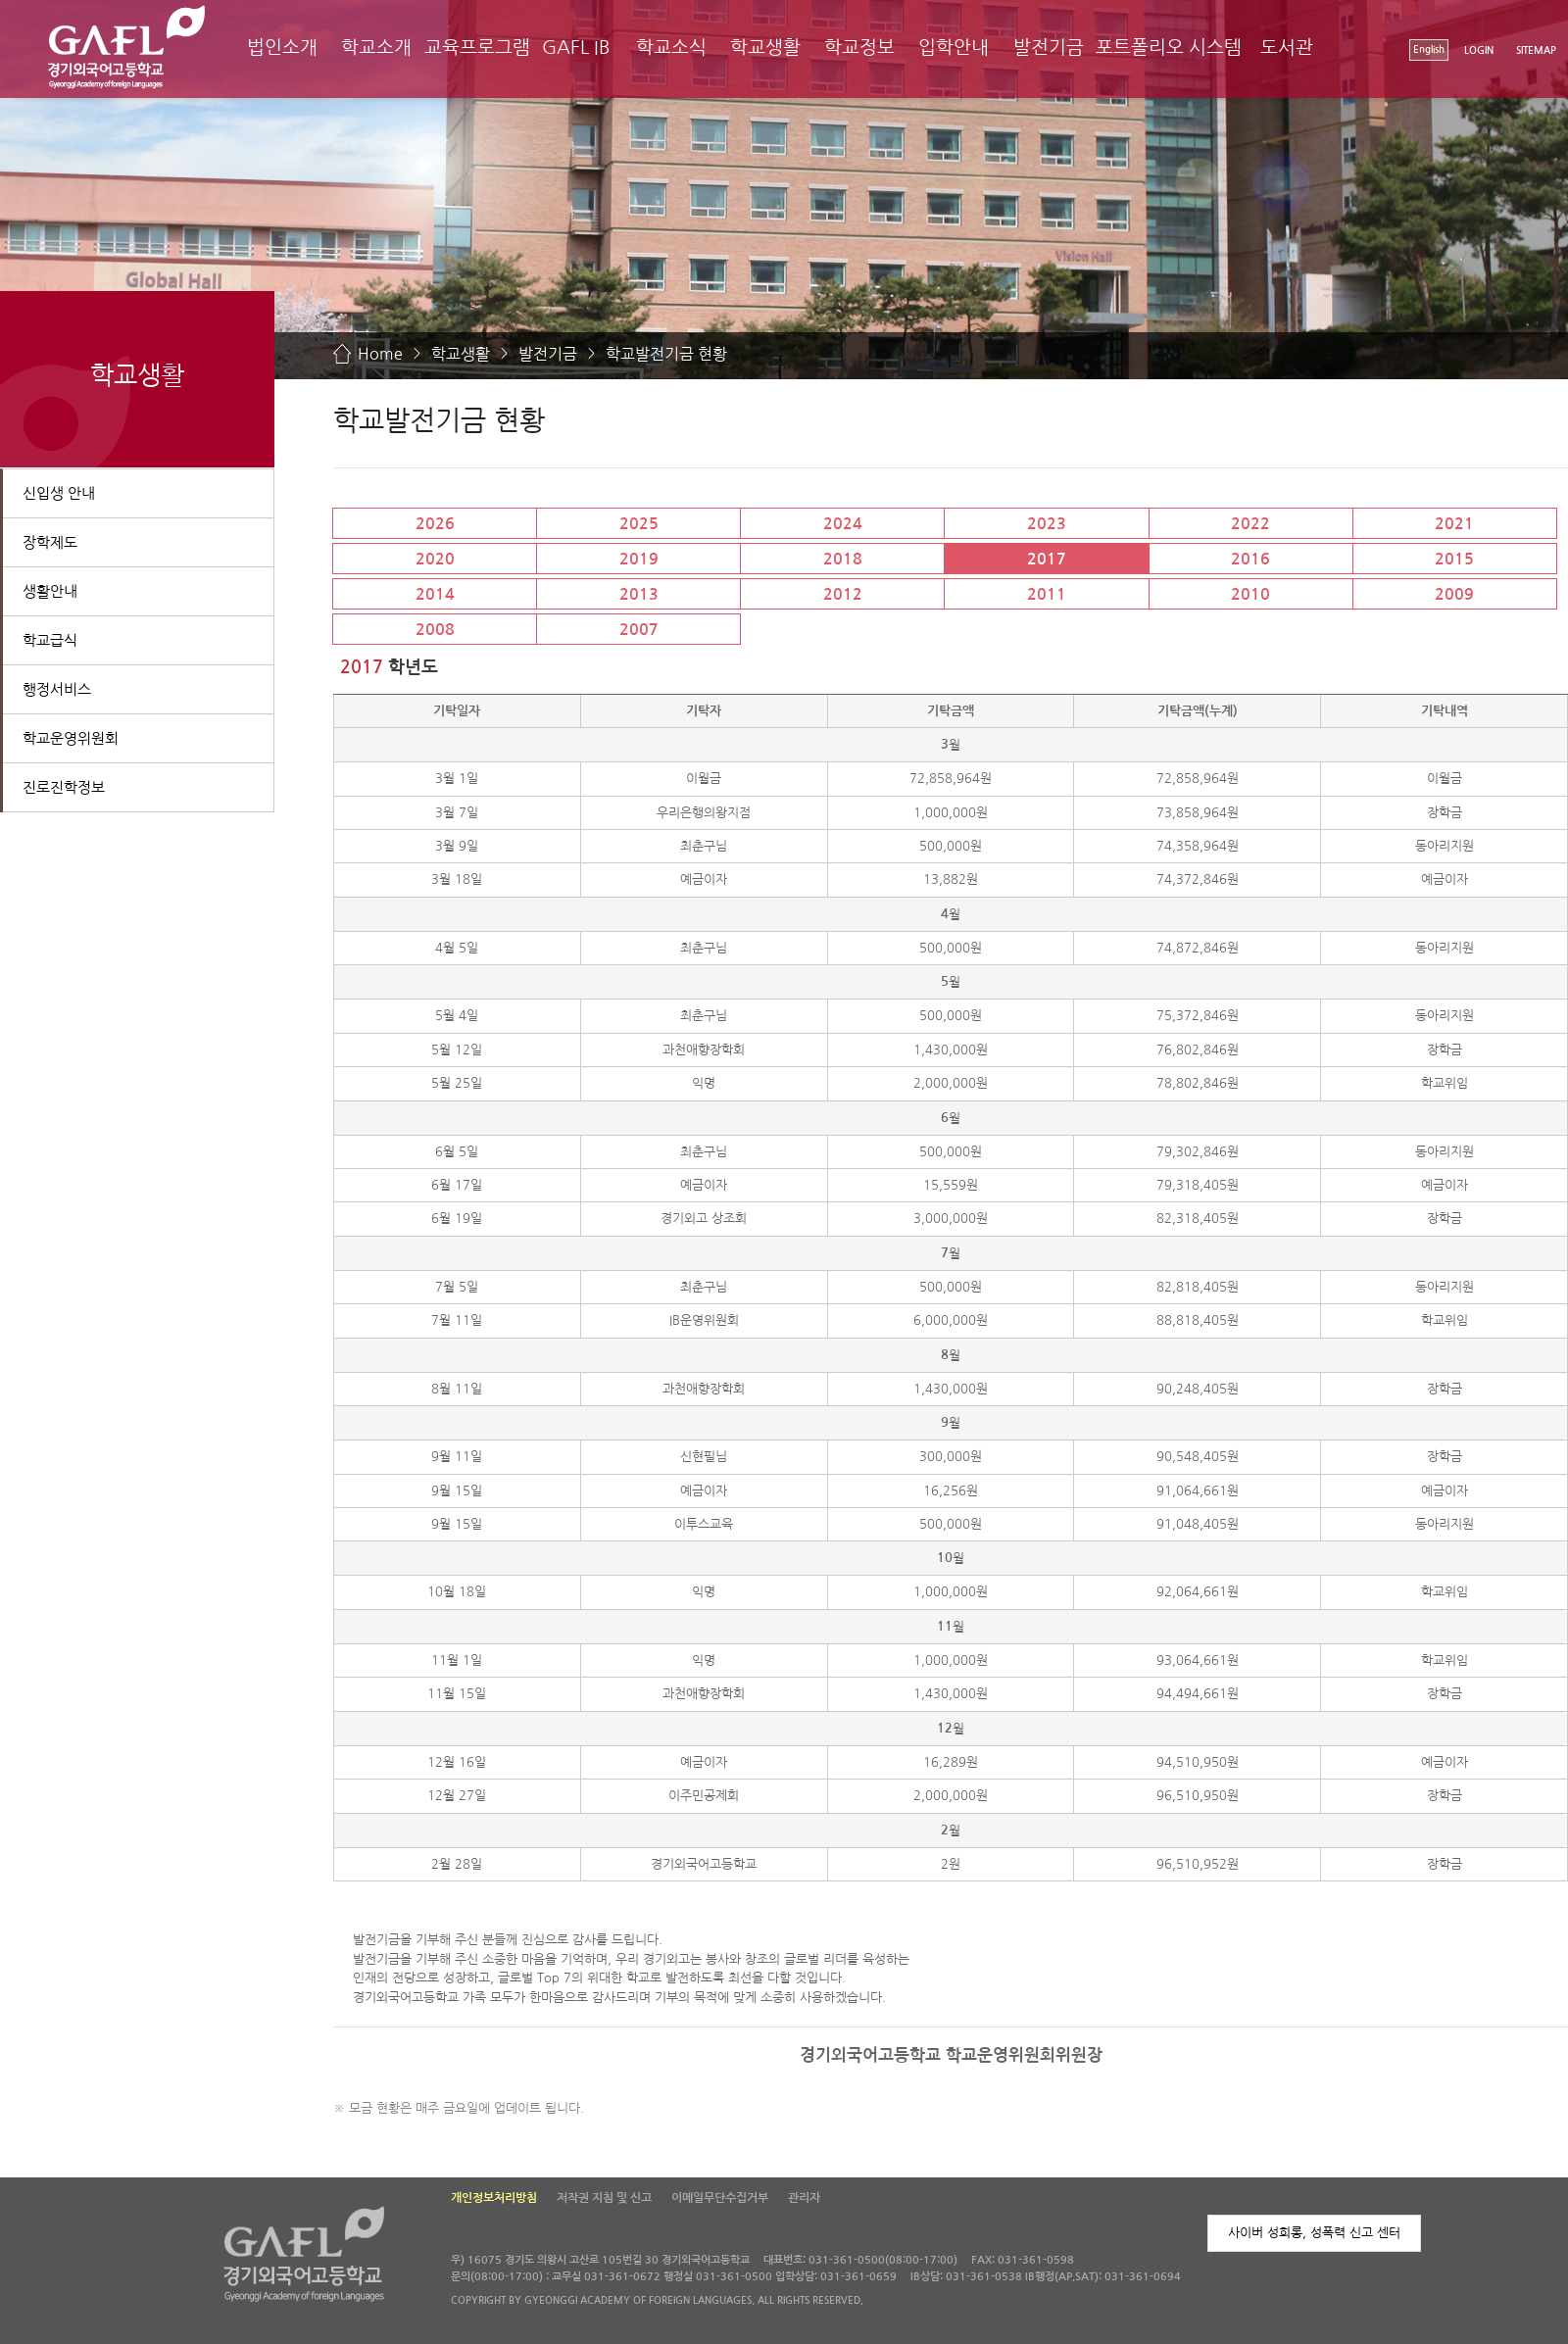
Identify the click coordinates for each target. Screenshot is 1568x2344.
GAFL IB (576, 47)
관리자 (804, 2198)
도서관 (1286, 47)
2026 (435, 523)
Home (380, 354)
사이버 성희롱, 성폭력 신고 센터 (1314, 2232)
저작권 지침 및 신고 (604, 2198)
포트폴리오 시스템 (1169, 47)
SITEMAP (1536, 50)
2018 (842, 559)
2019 (639, 559)
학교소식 (671, 47)
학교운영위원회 (71, 738)
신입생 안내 (59, 493)
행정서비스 (57, 689)
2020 (435, 559)
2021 (1454, 523)
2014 (435, 594)
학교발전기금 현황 (666, 354)
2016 (1250, 559)
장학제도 (50, 542)
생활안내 (50, 591)
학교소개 (376, 47)
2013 (639, 594)
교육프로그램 (477, 47)
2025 (639, 523)
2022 (1250, 523)
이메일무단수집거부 (719, 2198)
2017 (1046, 559)
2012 (842, 594)
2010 (1250, 594)
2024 (842, 523)
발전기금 (1048, 47)
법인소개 (282, 47)
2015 (1454, 559)
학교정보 (859, 47)
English (1429, 49)
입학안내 (953, 47)
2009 (1454, 594)
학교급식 (50, 640)
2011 (1046, 594)
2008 (435, 629)
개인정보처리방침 (494, 2198)
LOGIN (1479, 50)
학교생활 (765, 47)
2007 (639, 629)
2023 (1046, 523)
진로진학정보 (64, 787)
